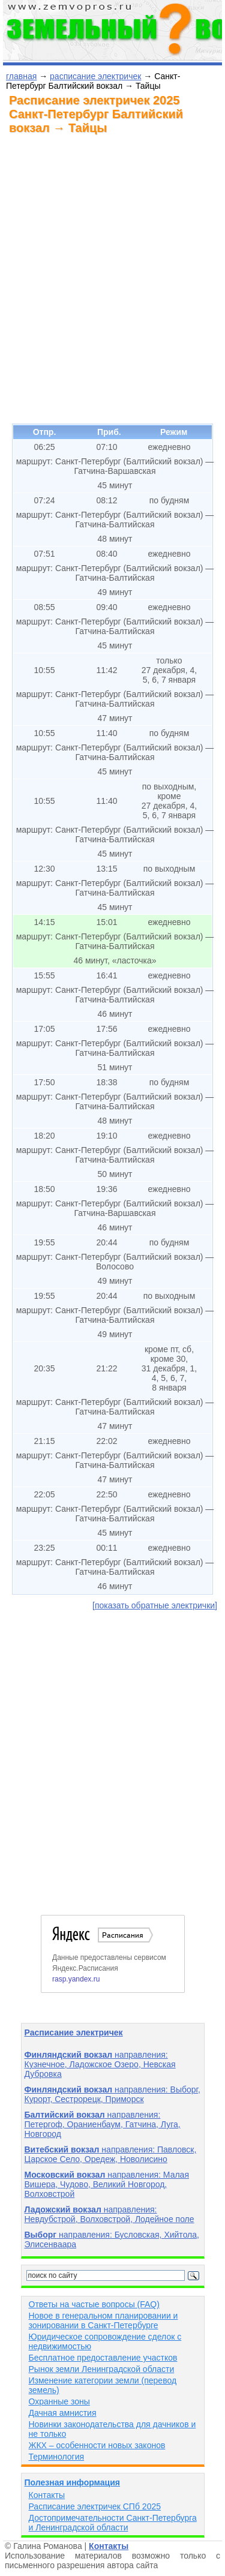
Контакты (47, 2495)
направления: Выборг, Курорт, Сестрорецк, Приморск (112, 2094)
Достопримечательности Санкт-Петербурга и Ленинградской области (113, 2522)
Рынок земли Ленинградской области (102, 2369)
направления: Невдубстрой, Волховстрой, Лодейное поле (109, 2214)
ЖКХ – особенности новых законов (97, 2445)
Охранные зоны (59, 2401)
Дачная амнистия (63, 2413)
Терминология (57, 2456)
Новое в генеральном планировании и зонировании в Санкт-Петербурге (103, 2320)
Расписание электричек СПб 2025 (95, 2506)
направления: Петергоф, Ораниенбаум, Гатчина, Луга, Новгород (103, 2124)
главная (21, 76)
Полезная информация (72, 2482)
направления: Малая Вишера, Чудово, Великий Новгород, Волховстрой (107, 2184)
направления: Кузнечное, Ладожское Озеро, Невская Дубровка (100, 2064)
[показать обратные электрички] (154, 1605)
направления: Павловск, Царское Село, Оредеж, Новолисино (111, 2154)
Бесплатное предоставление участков (103, 2357)
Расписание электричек (74, 2032)
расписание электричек (95, 76)
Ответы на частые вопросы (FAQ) (94, 2304)
